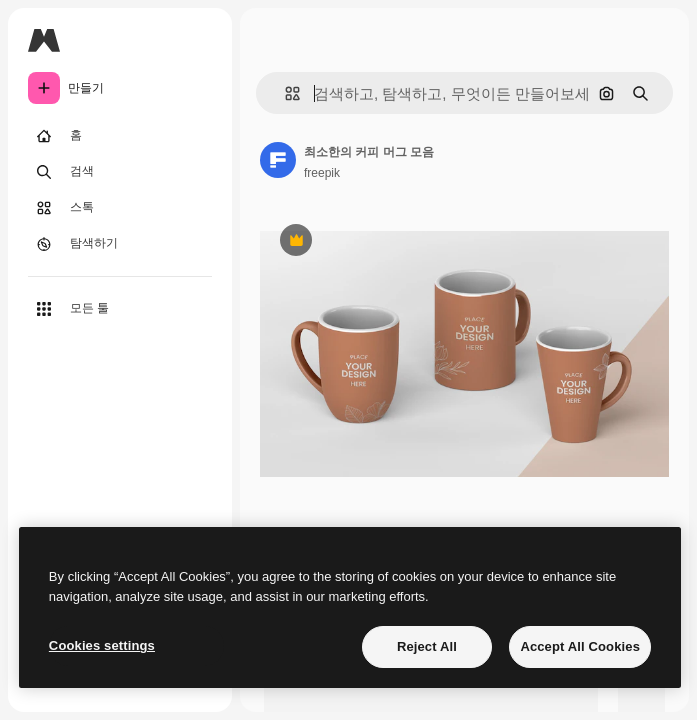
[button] (284, 93)
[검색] (120, 172)
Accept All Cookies (580, 646)
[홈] (120, 136)
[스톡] (120, 208)
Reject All (427, 646)
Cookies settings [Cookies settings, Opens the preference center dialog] (102, 645)
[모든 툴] (120, 309)
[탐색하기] (120, 244)
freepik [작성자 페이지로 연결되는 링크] (322, 173)
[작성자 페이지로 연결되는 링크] (278, 160)
